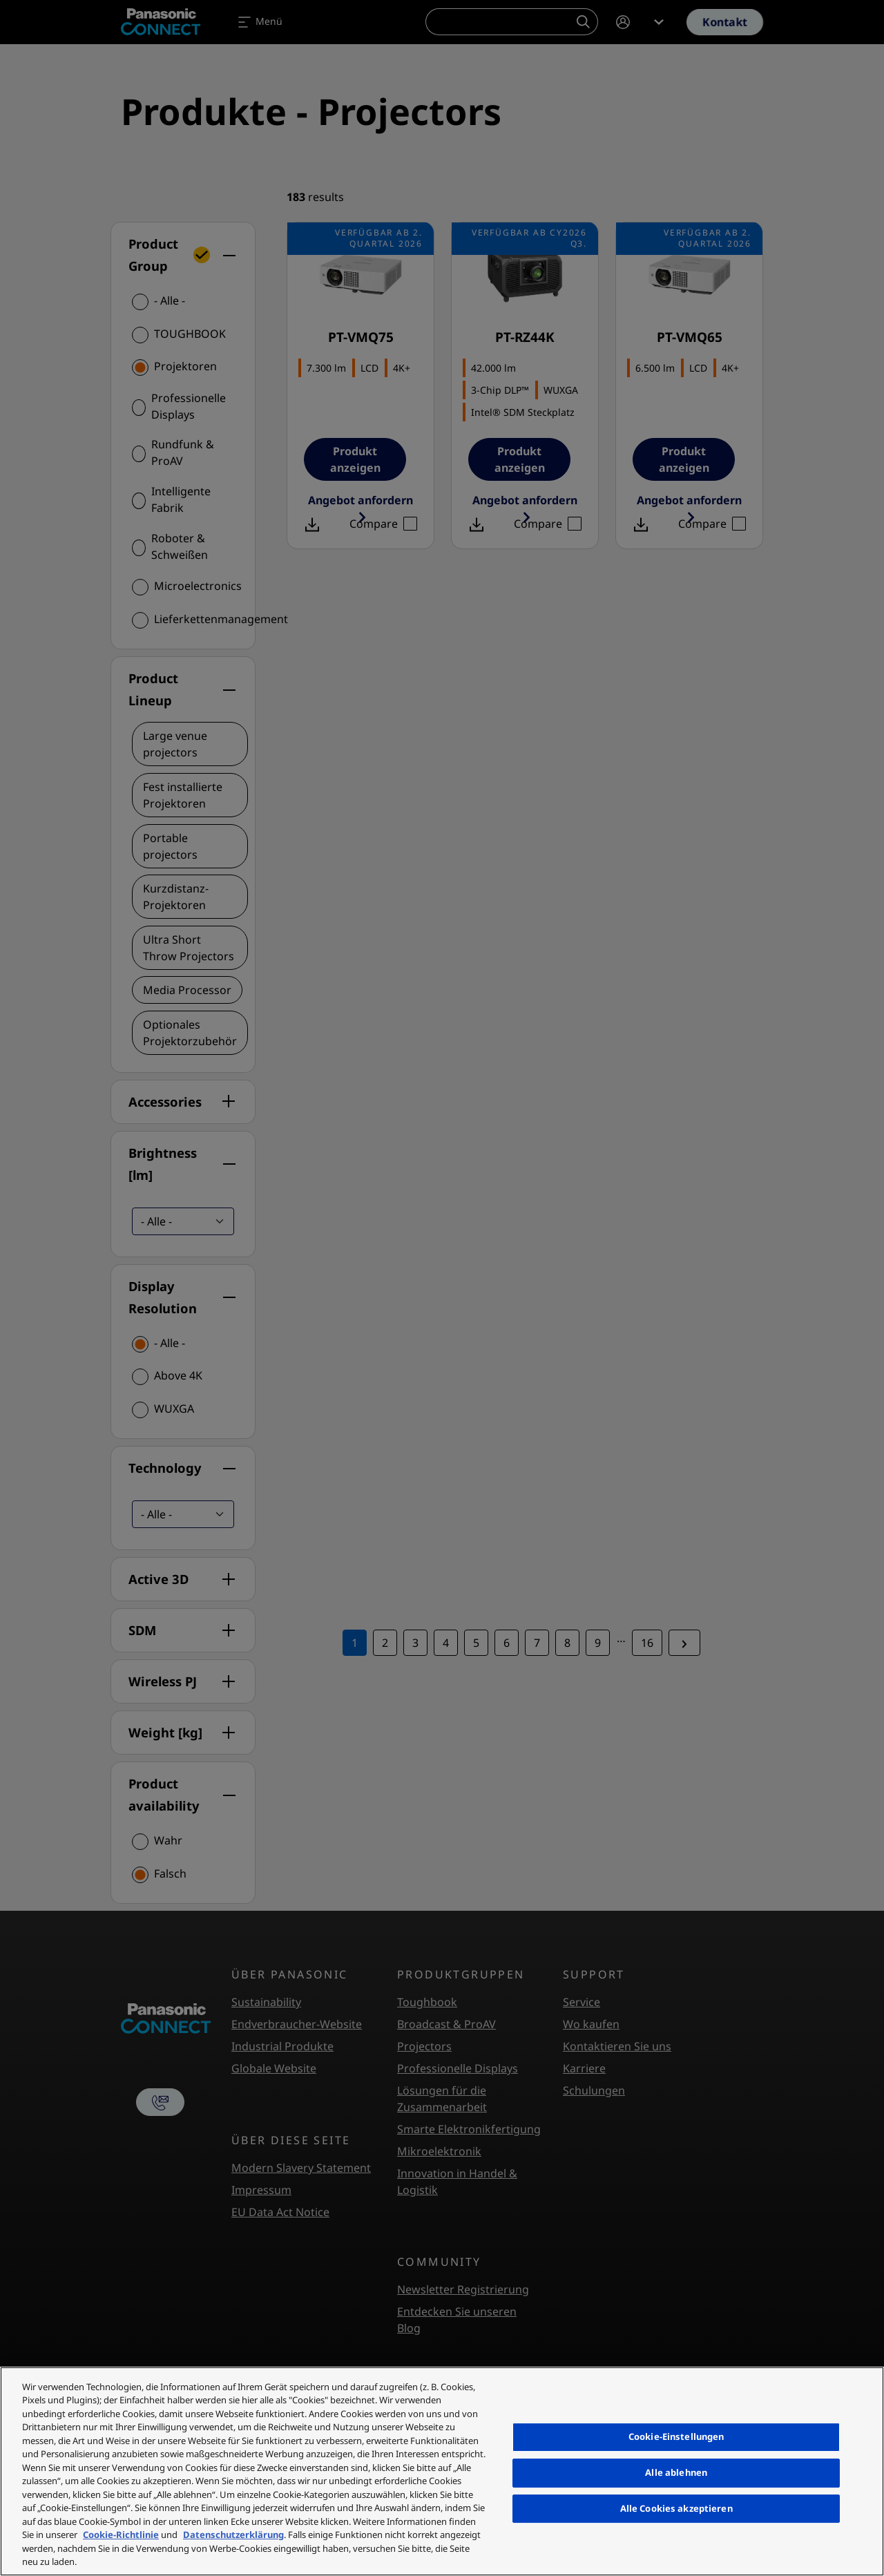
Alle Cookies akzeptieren (676, 2508)
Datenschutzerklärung (233, 2534)
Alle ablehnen (676, 2472)
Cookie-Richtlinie (121, 2534)
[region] (442, 2471)
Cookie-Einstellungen (676, 2436)
